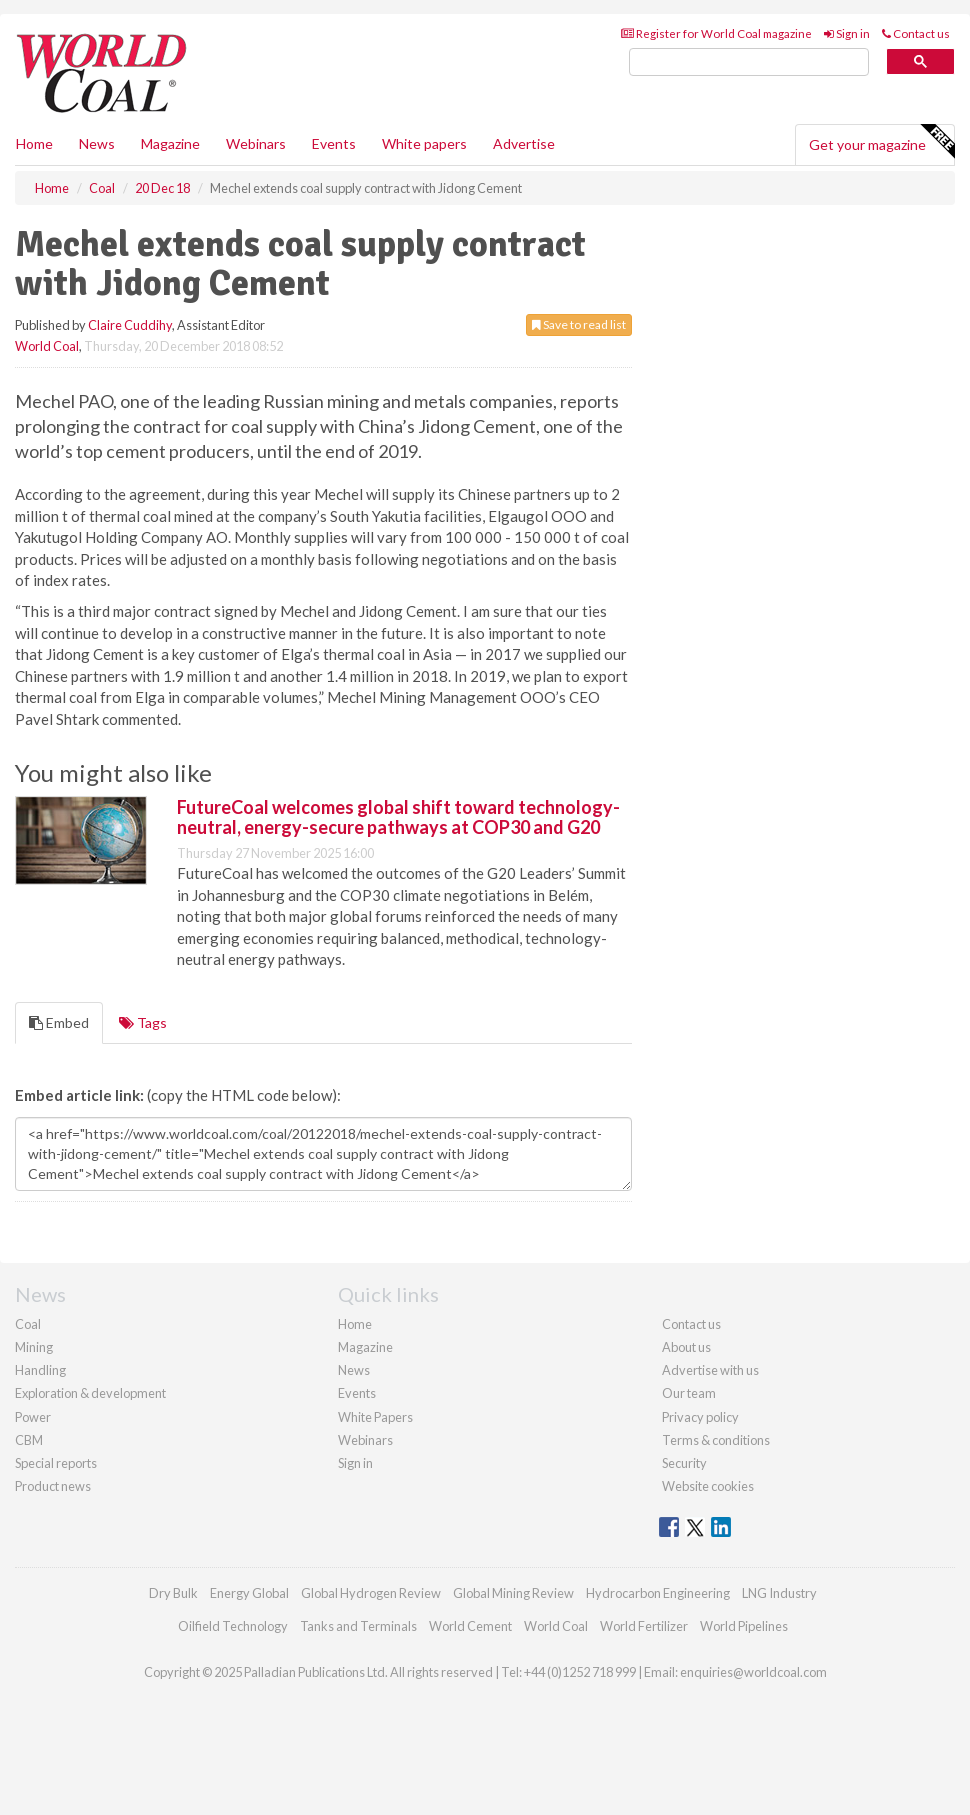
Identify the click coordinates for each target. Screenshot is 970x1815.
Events (334, 143)
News (354, 1370)
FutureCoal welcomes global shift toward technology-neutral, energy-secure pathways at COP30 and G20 (398, 817)
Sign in (847, 33)
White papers (424, 143)
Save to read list (579, 324)
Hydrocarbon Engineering (658, 1593)
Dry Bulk (173, 1593)
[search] (749, 62)
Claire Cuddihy (130, 325)
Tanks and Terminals (358, 1626)
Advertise (524, 143)
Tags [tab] (143, 1022)
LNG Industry (779, 1593)
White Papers (375, 1417)
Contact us (916, 33)
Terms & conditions (716, 1440)
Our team (689, 1393)
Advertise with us (710, 1370)
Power (33, 1417)
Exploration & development (90, 1393)
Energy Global (249, 1593)
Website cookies (708, 1486)
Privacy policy (700, 1417)
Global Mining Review (513, 1593)
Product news (53, 1486)
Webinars (256, 143)
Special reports (56, 1463)
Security (684, 1463)
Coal (28, 1324)
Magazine (170, 143)
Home (34, 143)
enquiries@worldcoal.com (753, 1672)
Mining (34, 1347)
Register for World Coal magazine (716, 33)
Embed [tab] (59, 1022)
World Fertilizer (644, 1626)
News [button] (97, 143)
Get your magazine (881, 142)
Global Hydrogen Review (371, 1593)
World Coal (47, 346)
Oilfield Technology (233, 1626)
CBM (29, 1440)
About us (686, 1347)
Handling (40, 1370)
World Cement (470, 1626)
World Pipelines (744, 1626)
